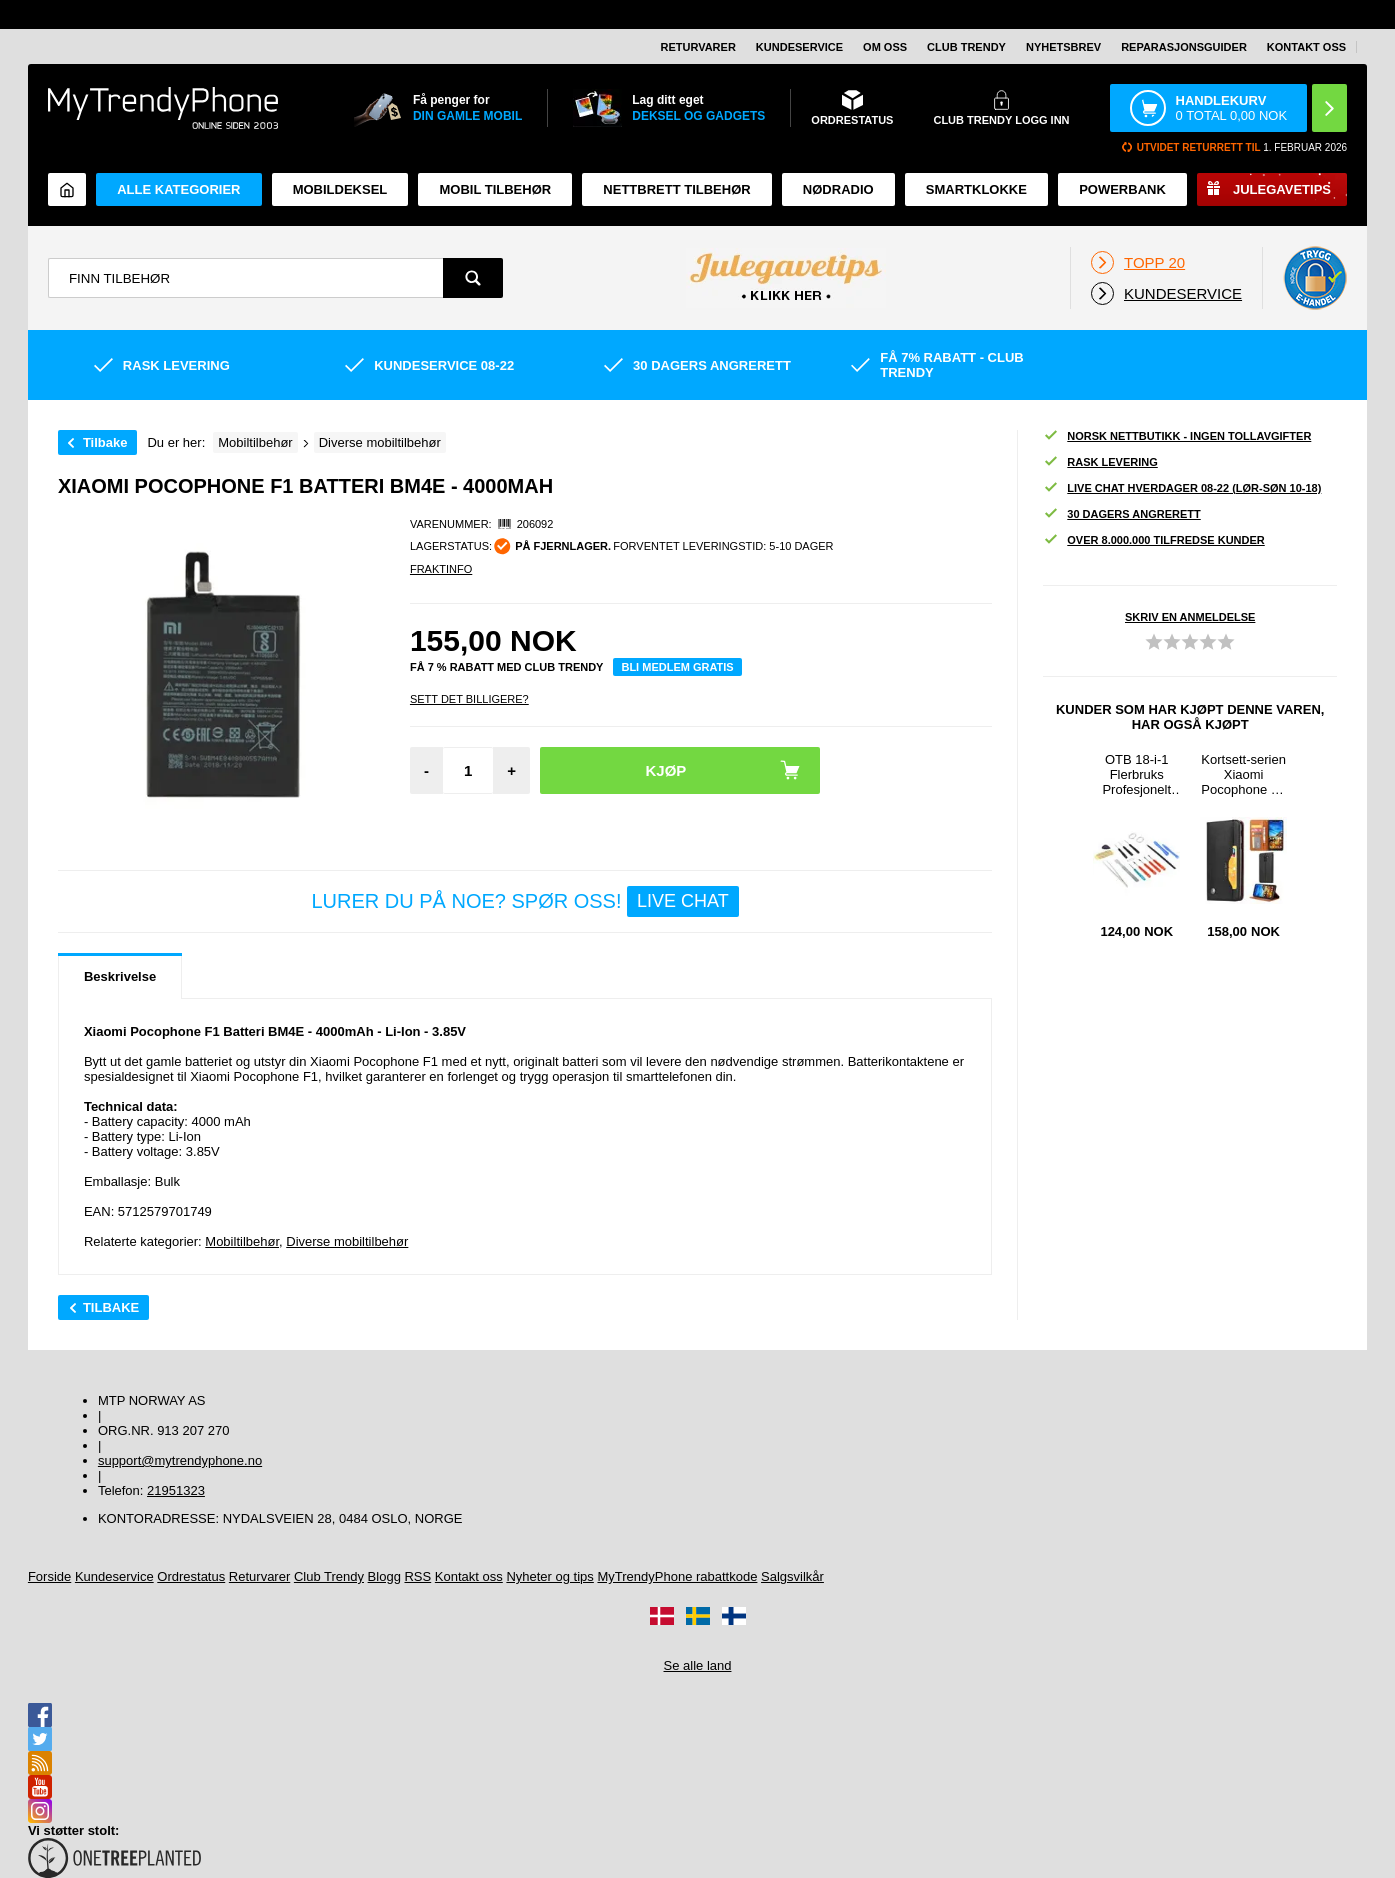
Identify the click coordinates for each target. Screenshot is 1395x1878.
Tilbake (105, 442)
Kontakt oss (1306, 47)
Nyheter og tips (549, 1576)
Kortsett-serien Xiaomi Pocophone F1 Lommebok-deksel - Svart (1243, 774)
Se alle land (698, 1665)
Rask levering (1100, 462)
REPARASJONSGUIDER (1184, 47)
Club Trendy (966, 47)
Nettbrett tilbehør (676, 189)
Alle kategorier (178, 189)
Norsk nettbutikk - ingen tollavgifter (1177, 436)
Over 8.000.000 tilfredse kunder (1153, 540)
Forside (49, 1576)
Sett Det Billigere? (469, 699)
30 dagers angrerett (1121, 514)
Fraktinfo (441, 569)
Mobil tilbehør (495, 189)
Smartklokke (976, 189)
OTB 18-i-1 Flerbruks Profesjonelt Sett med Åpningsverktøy (1136, 774)
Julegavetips (1282, 189)
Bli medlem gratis (677, 667)
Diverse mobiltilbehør (347, 1241)
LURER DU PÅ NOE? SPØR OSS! (524, 901)
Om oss (885, 47)
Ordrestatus (191, 1576)
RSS (417, 1576)
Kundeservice (799, 47)
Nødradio (838, 189)
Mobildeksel (340, 189)
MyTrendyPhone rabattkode (677, 1576)
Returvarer (697, 47)
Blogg (384, 1576)
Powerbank (1122, 189)
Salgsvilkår (792, 1576)
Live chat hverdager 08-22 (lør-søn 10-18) (1182, 488)
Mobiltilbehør (242, 1241)
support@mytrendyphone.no (180, 1460)
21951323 (176, 1490)
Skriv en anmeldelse (1190, 617)
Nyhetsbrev (1063, 47)
